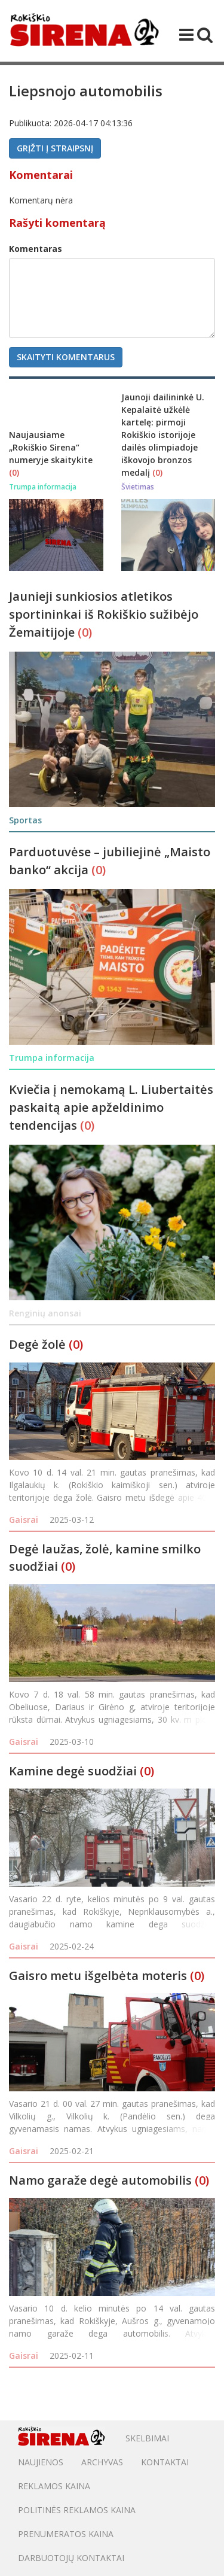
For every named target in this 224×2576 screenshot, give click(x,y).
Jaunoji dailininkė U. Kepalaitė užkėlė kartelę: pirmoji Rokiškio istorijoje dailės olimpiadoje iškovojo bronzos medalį (162, 434)
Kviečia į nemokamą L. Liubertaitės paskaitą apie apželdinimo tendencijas (111, 1107)
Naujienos (40, 2462)
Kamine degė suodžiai (73, 1771)
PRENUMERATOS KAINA (65, 2533)
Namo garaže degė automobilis (100, 2180)
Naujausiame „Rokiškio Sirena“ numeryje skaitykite (51, 447)
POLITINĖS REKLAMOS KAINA (77, 2510)
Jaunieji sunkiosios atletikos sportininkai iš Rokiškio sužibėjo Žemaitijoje (103, 614)
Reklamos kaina (54, 2486)
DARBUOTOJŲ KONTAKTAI (71, 2557)
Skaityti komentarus (66, 357)
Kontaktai (165, 2462)
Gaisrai (23, 1519)
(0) (14, 472)
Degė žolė (37, 1344)
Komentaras (35, 248)
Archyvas (102, 2462)
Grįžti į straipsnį (55, 148)
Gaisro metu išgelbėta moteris (98, 1975)
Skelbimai (147, 2438)
